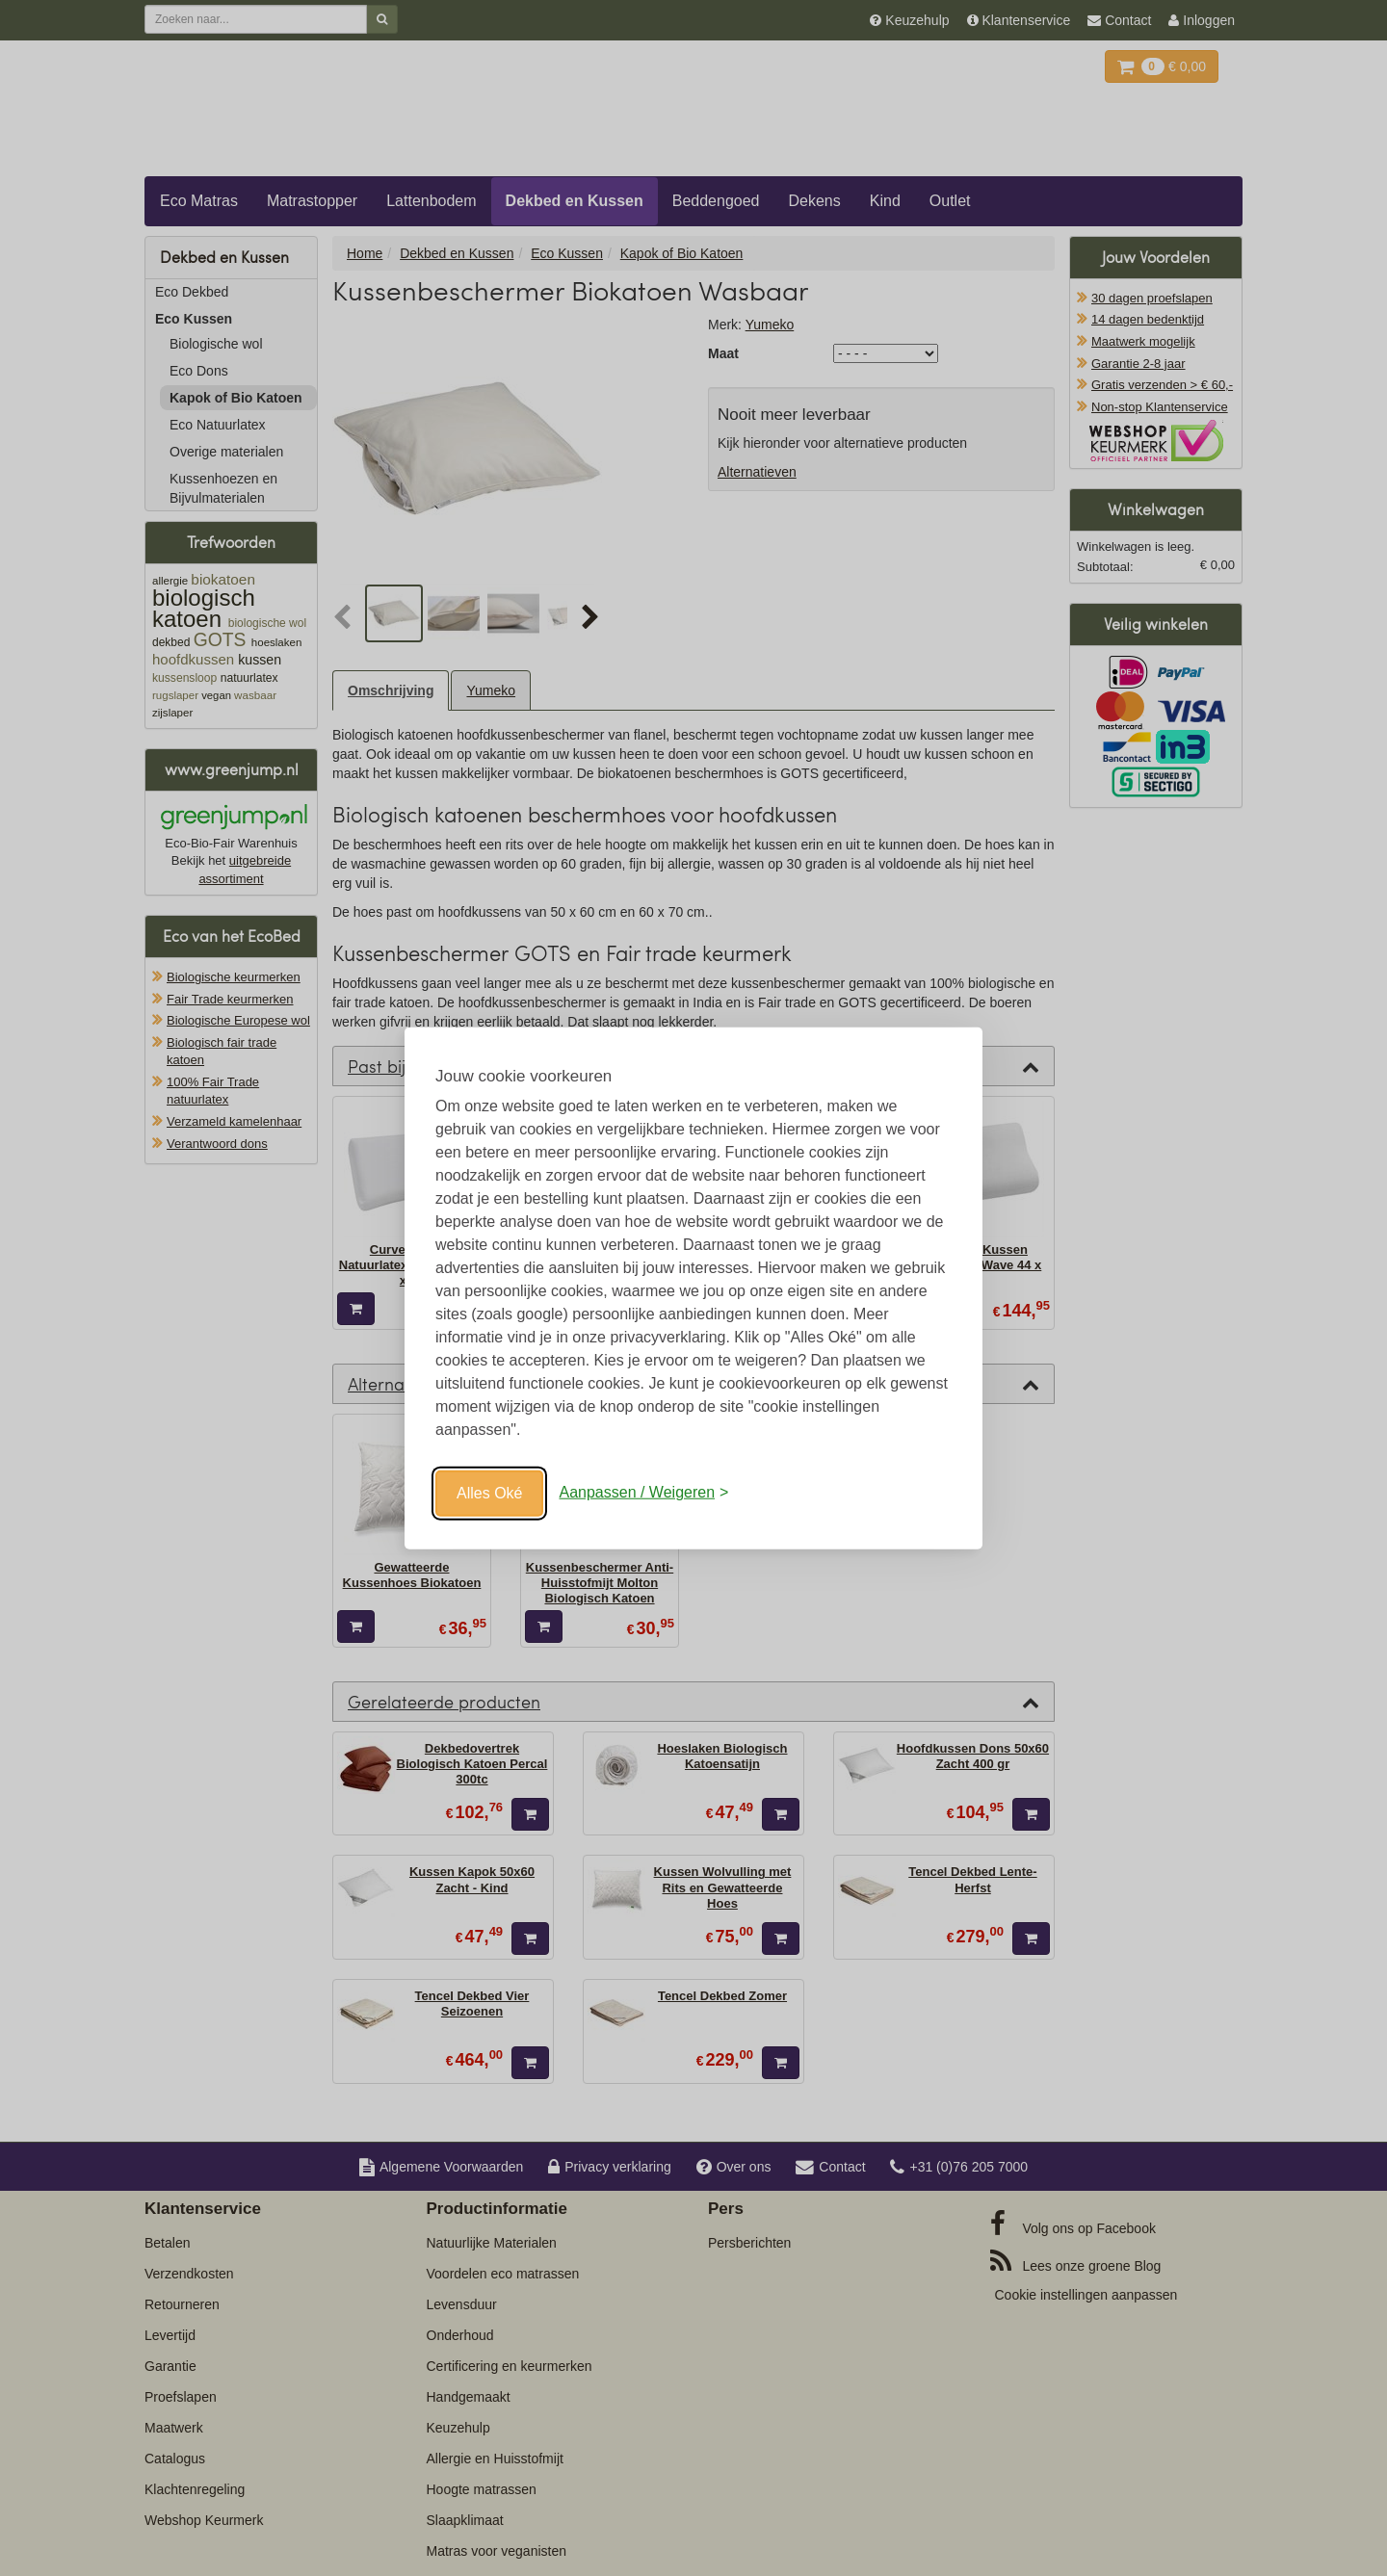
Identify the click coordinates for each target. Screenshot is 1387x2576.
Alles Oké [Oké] (489, 1492)
